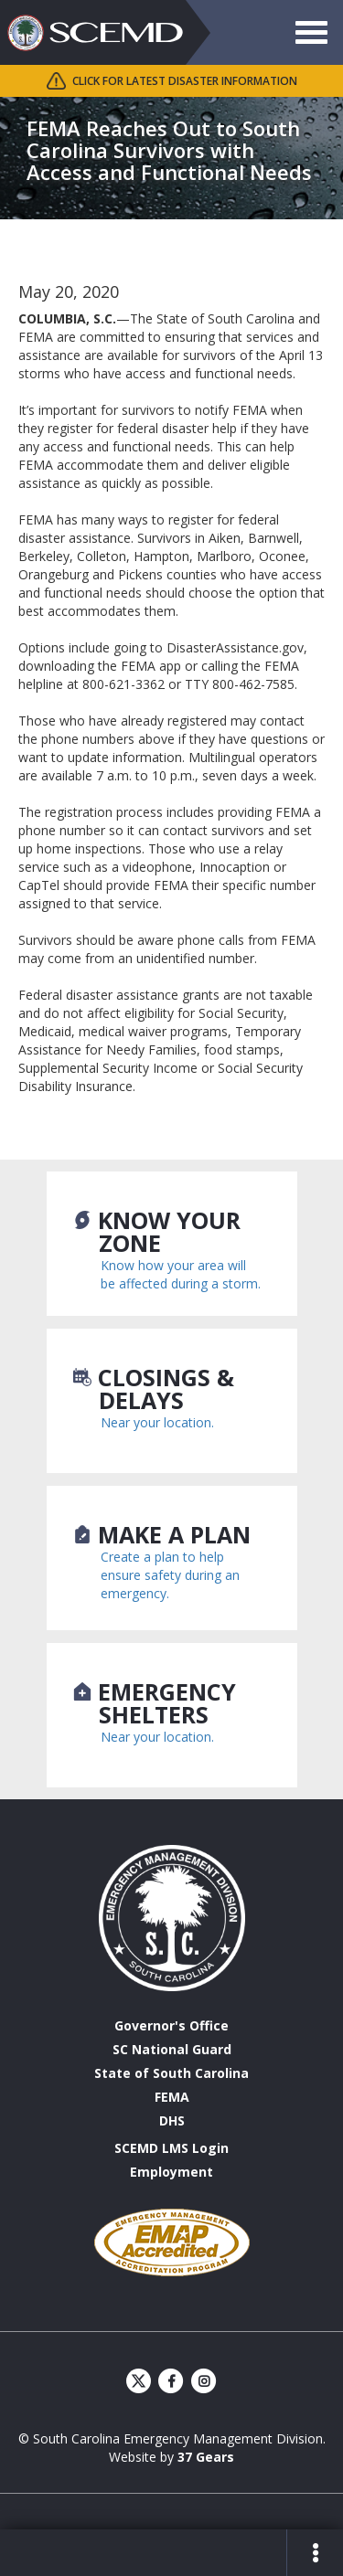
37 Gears (205, 2456)
